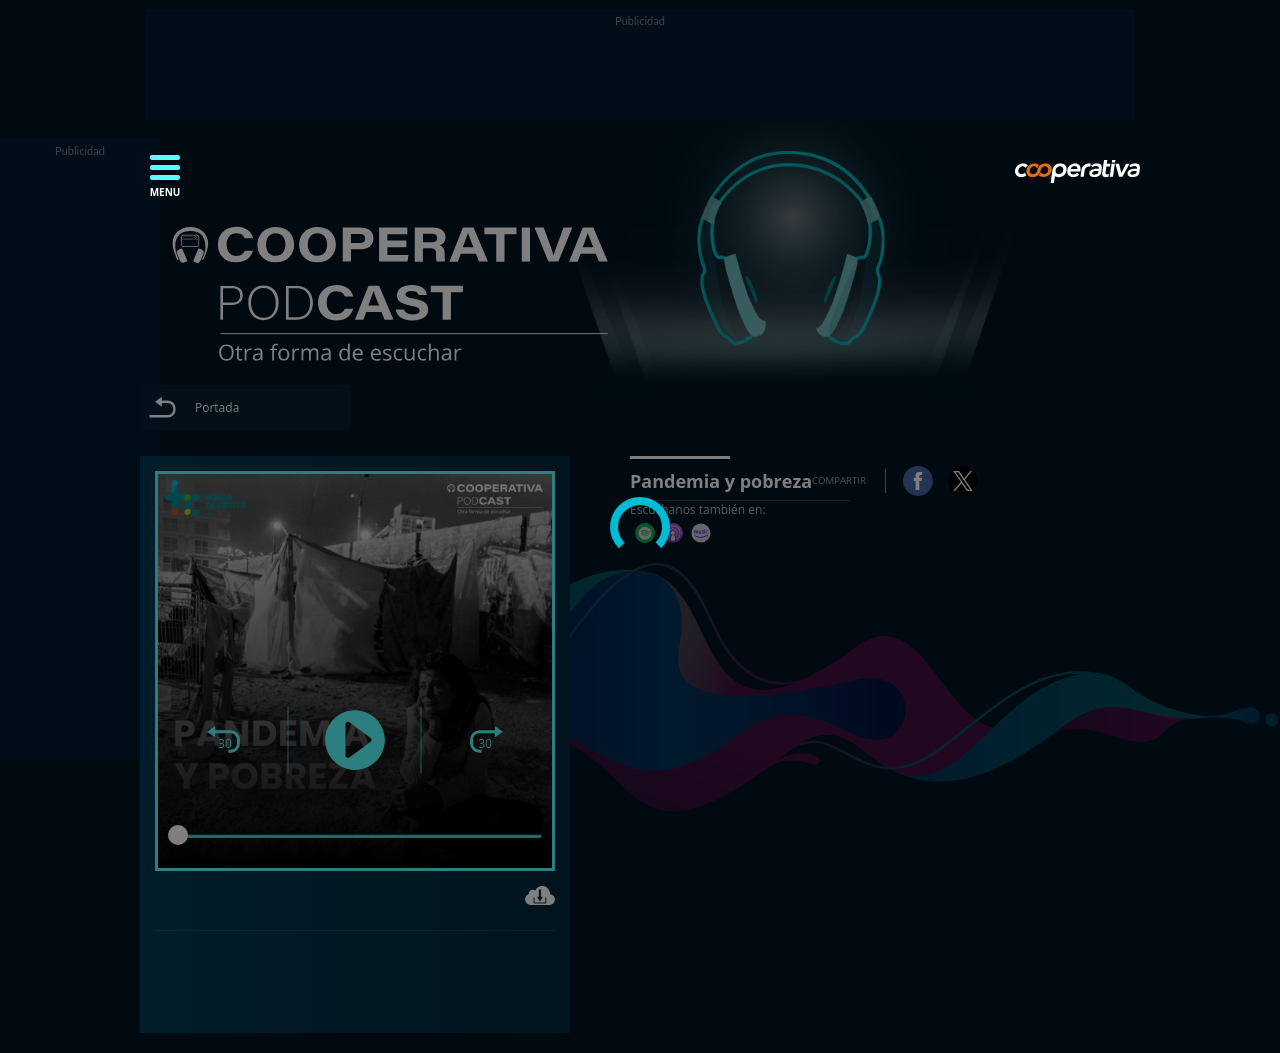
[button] (165, 182)
